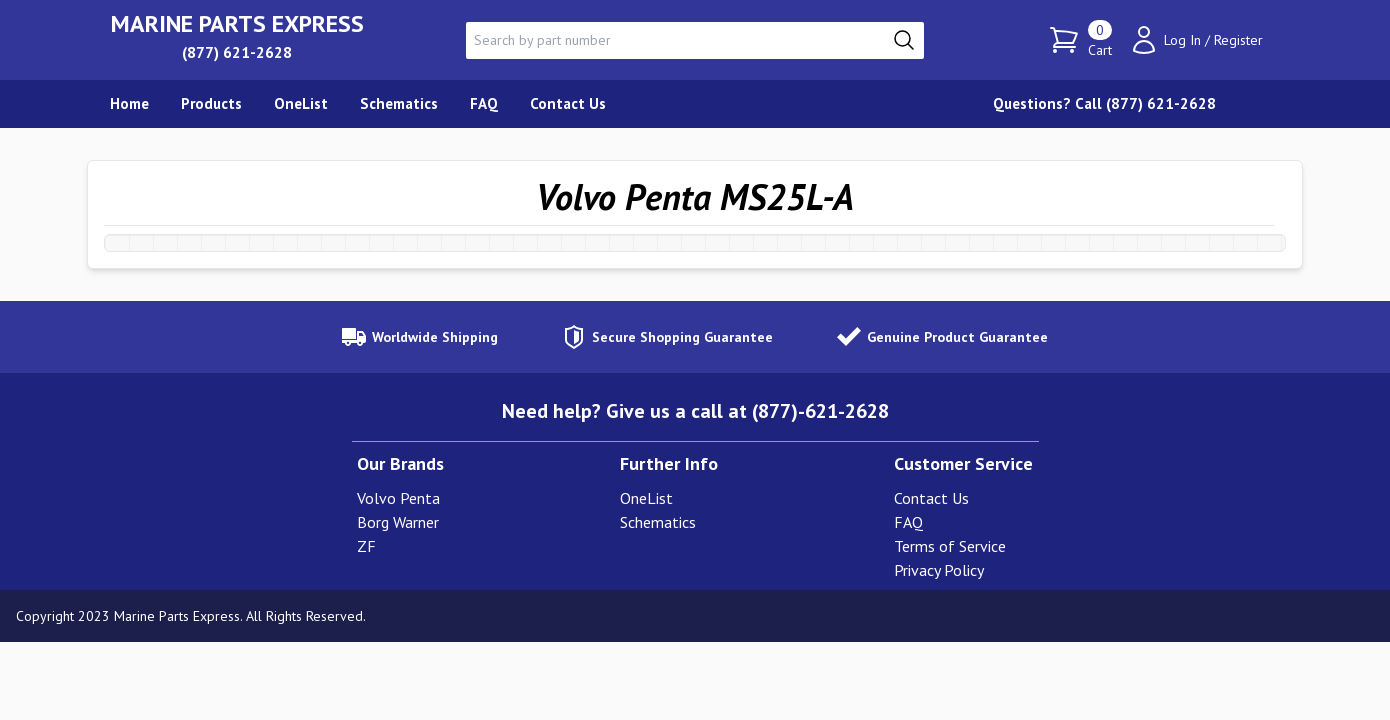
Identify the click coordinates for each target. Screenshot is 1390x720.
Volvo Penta (398, 498)
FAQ (908, 522)
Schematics (658, 522)
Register (1238, 40)
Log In (1182, 40)
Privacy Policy (939, 570)
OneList (646, 498)
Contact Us (931, 498)
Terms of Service (950, 546)
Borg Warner (398, 522)
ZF (366, 546)
